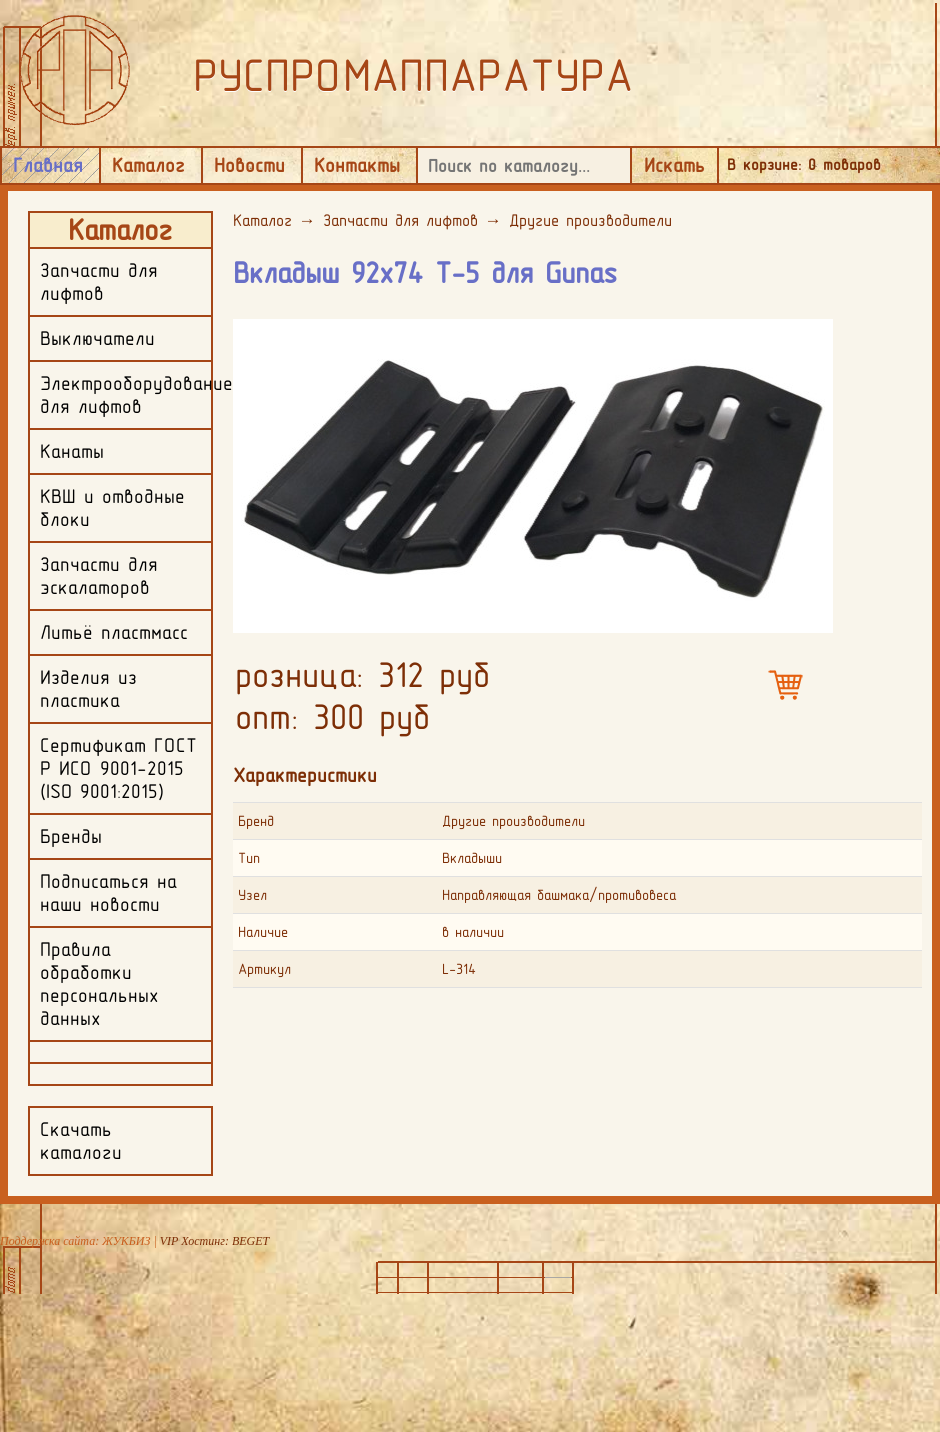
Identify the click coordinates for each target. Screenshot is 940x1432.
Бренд (256, 821)
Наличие (263, 932)
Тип (249, 858)
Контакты (357, 165)
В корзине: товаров (804, 164)
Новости (249, 165)
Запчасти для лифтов (400, 220)
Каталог (148, 165)
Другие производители (590, 220)
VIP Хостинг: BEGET (214, 1241)
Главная (48, 165)
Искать (674, 165)
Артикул (264, 969)
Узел (252, 895)
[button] (815, 333)
